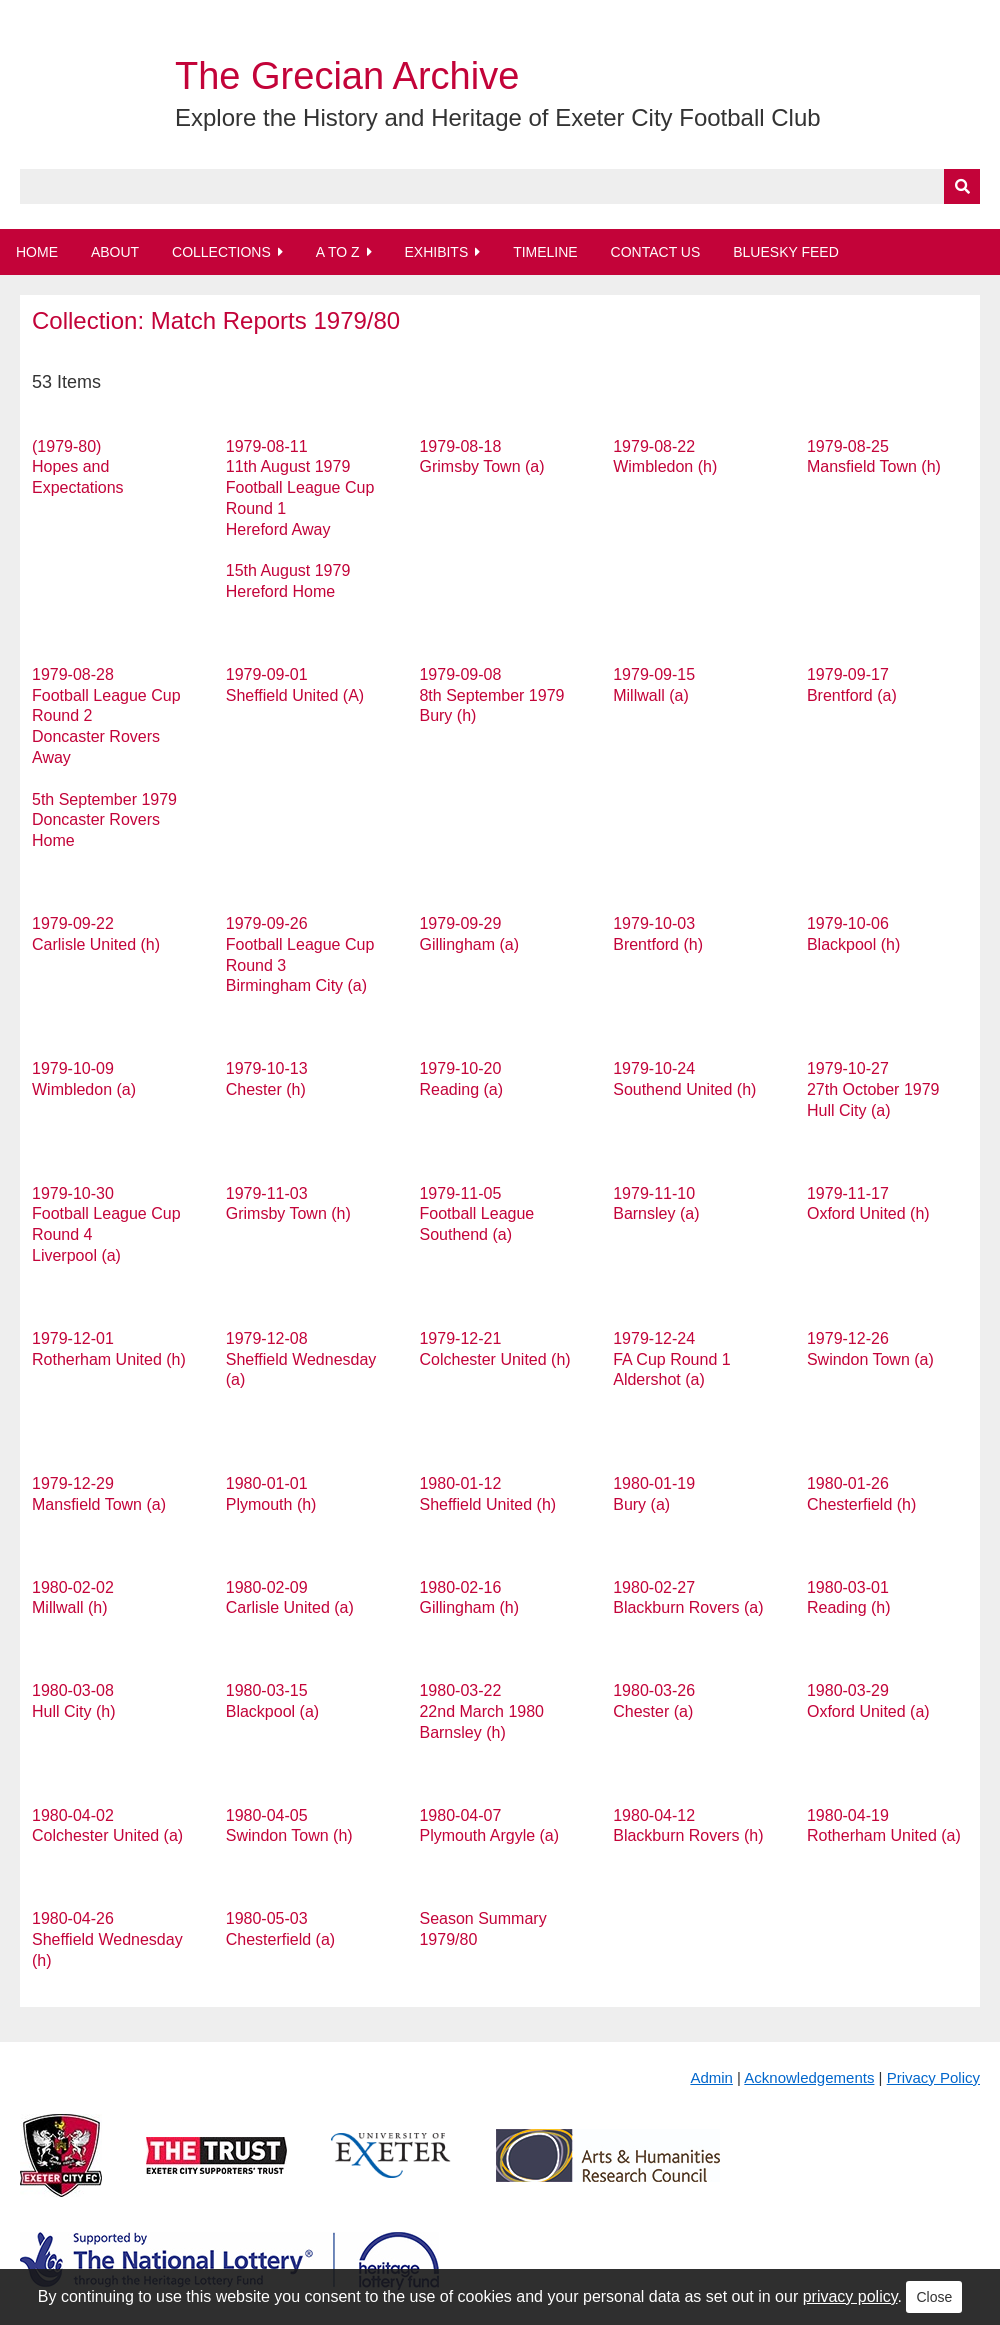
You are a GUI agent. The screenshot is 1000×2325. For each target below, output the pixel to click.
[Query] (500, 186)
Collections (221, 252)
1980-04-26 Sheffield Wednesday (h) (107, 1939)
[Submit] (962, 186)
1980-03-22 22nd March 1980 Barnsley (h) (481, 1711)
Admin (711, 2077)
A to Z (338, 252)
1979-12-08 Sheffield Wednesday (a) (301, 1359)
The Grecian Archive (347, 76)
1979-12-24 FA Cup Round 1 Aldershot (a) (671, 1359)
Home (37, 252)
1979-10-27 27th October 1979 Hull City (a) (873, 1089)
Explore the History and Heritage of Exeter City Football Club (498, 117)
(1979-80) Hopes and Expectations (78, 467)
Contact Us (656, 252)
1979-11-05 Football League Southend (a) (476, 1214)
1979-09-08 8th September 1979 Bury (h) (491, 695)
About (115, 252)
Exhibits (436, 252)
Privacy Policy (933, 2077)
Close (934, 2297)
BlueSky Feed (786, 252)
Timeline (545, 252)
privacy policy (850, 2296)
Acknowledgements (809, 2077)
